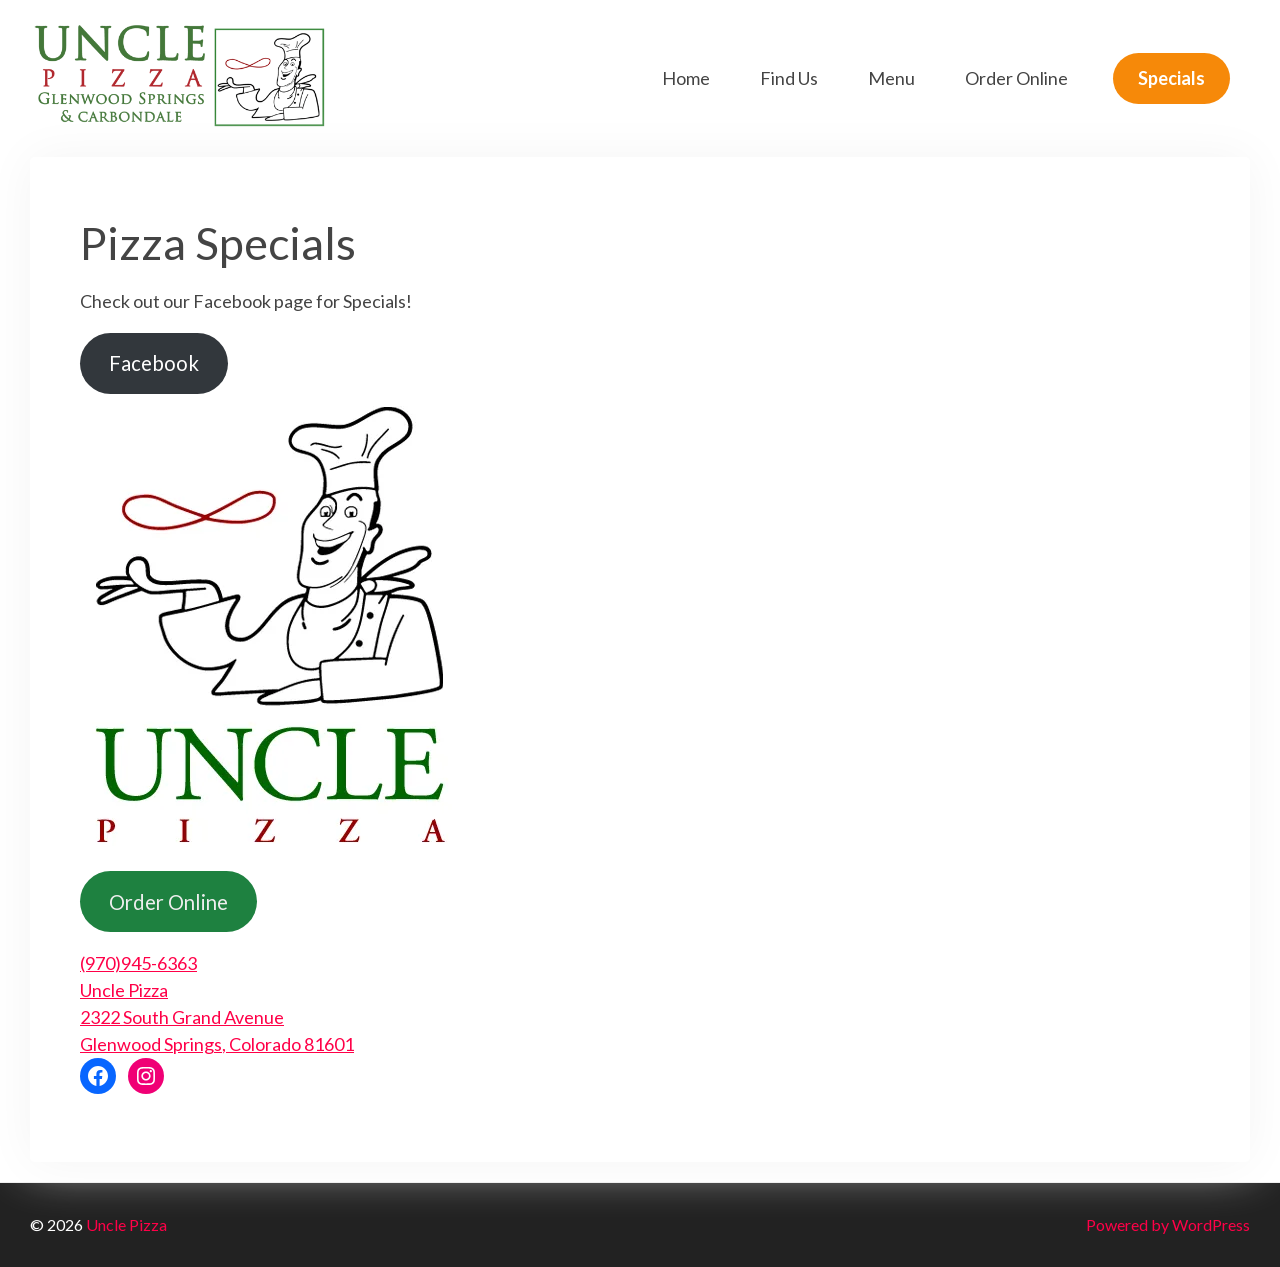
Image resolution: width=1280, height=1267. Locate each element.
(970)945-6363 (138, 963)
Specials (1171, 78)
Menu (891, 78)
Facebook (154, 363)
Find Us (789, 78)
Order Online (1016, 78)
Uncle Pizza (126, 1224)
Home (686, 78)
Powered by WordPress (1168, 1224)
